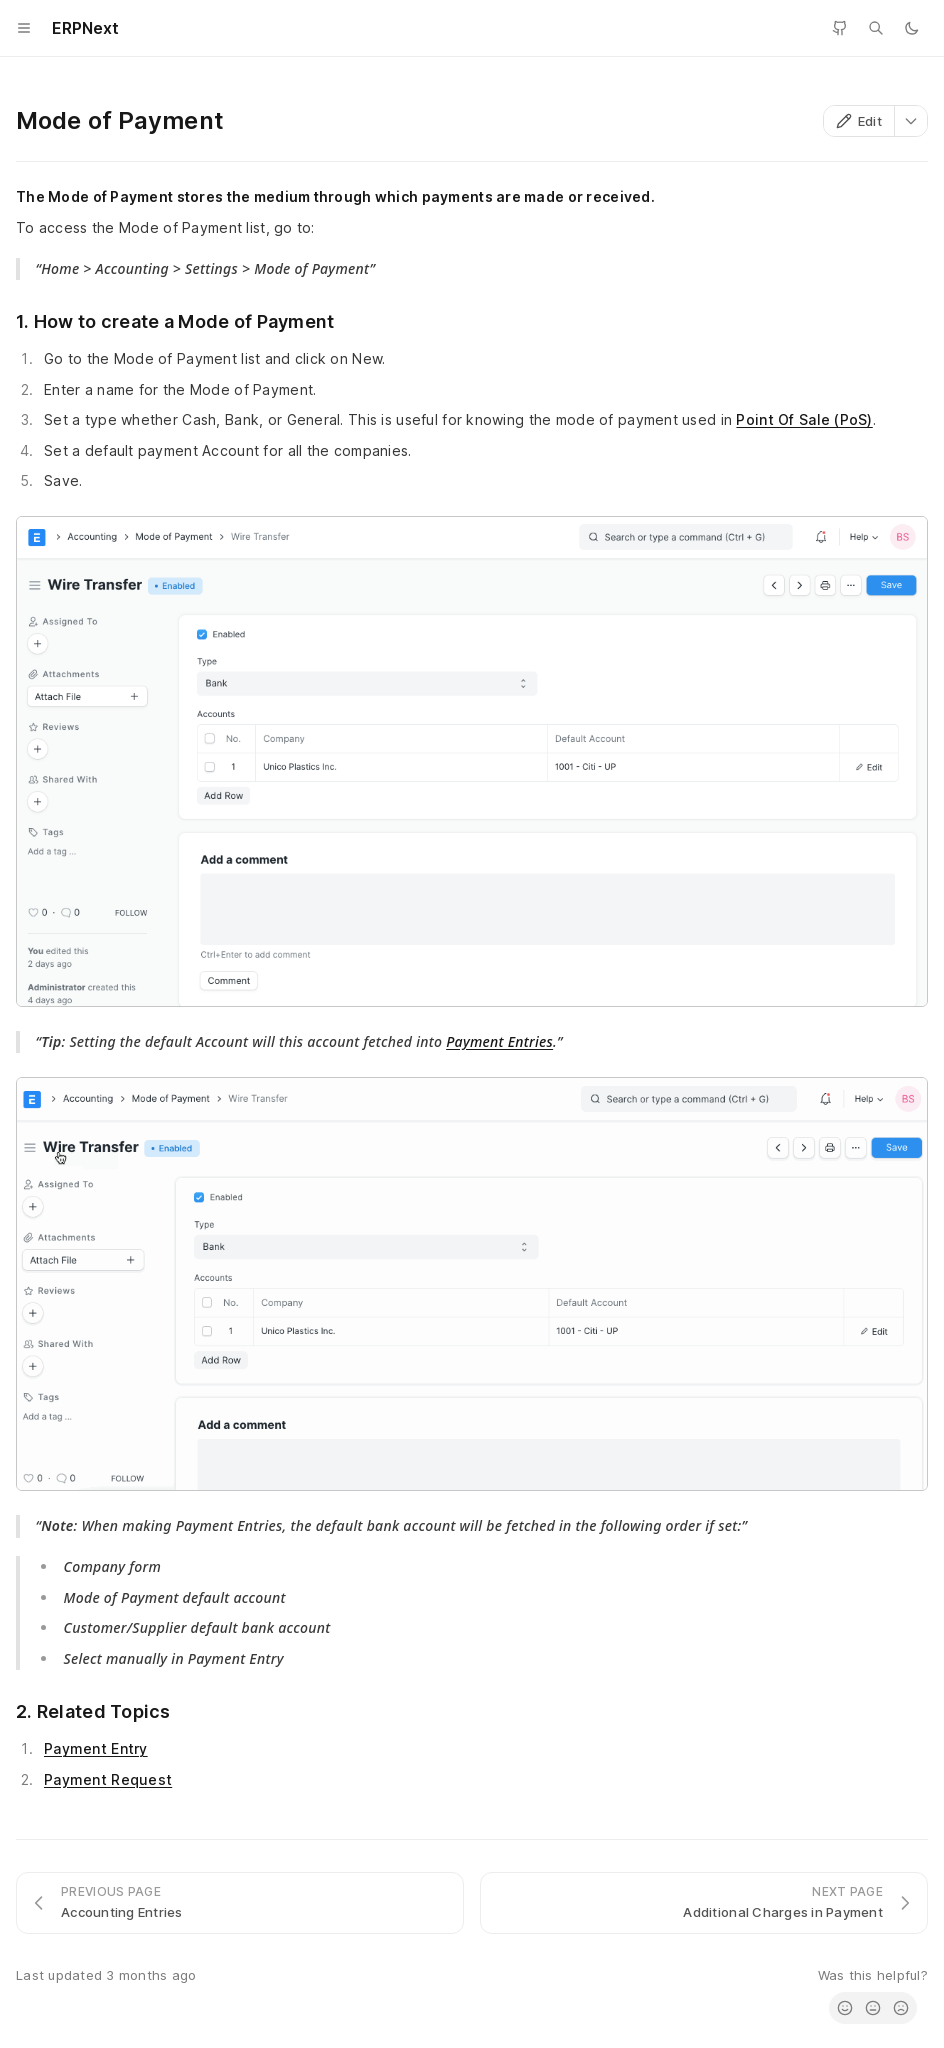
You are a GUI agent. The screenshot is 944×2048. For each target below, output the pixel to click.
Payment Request (108, 1779)
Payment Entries (499, 1041)
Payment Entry (96, 1748)
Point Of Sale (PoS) (804, 419)
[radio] (845, 2008)
